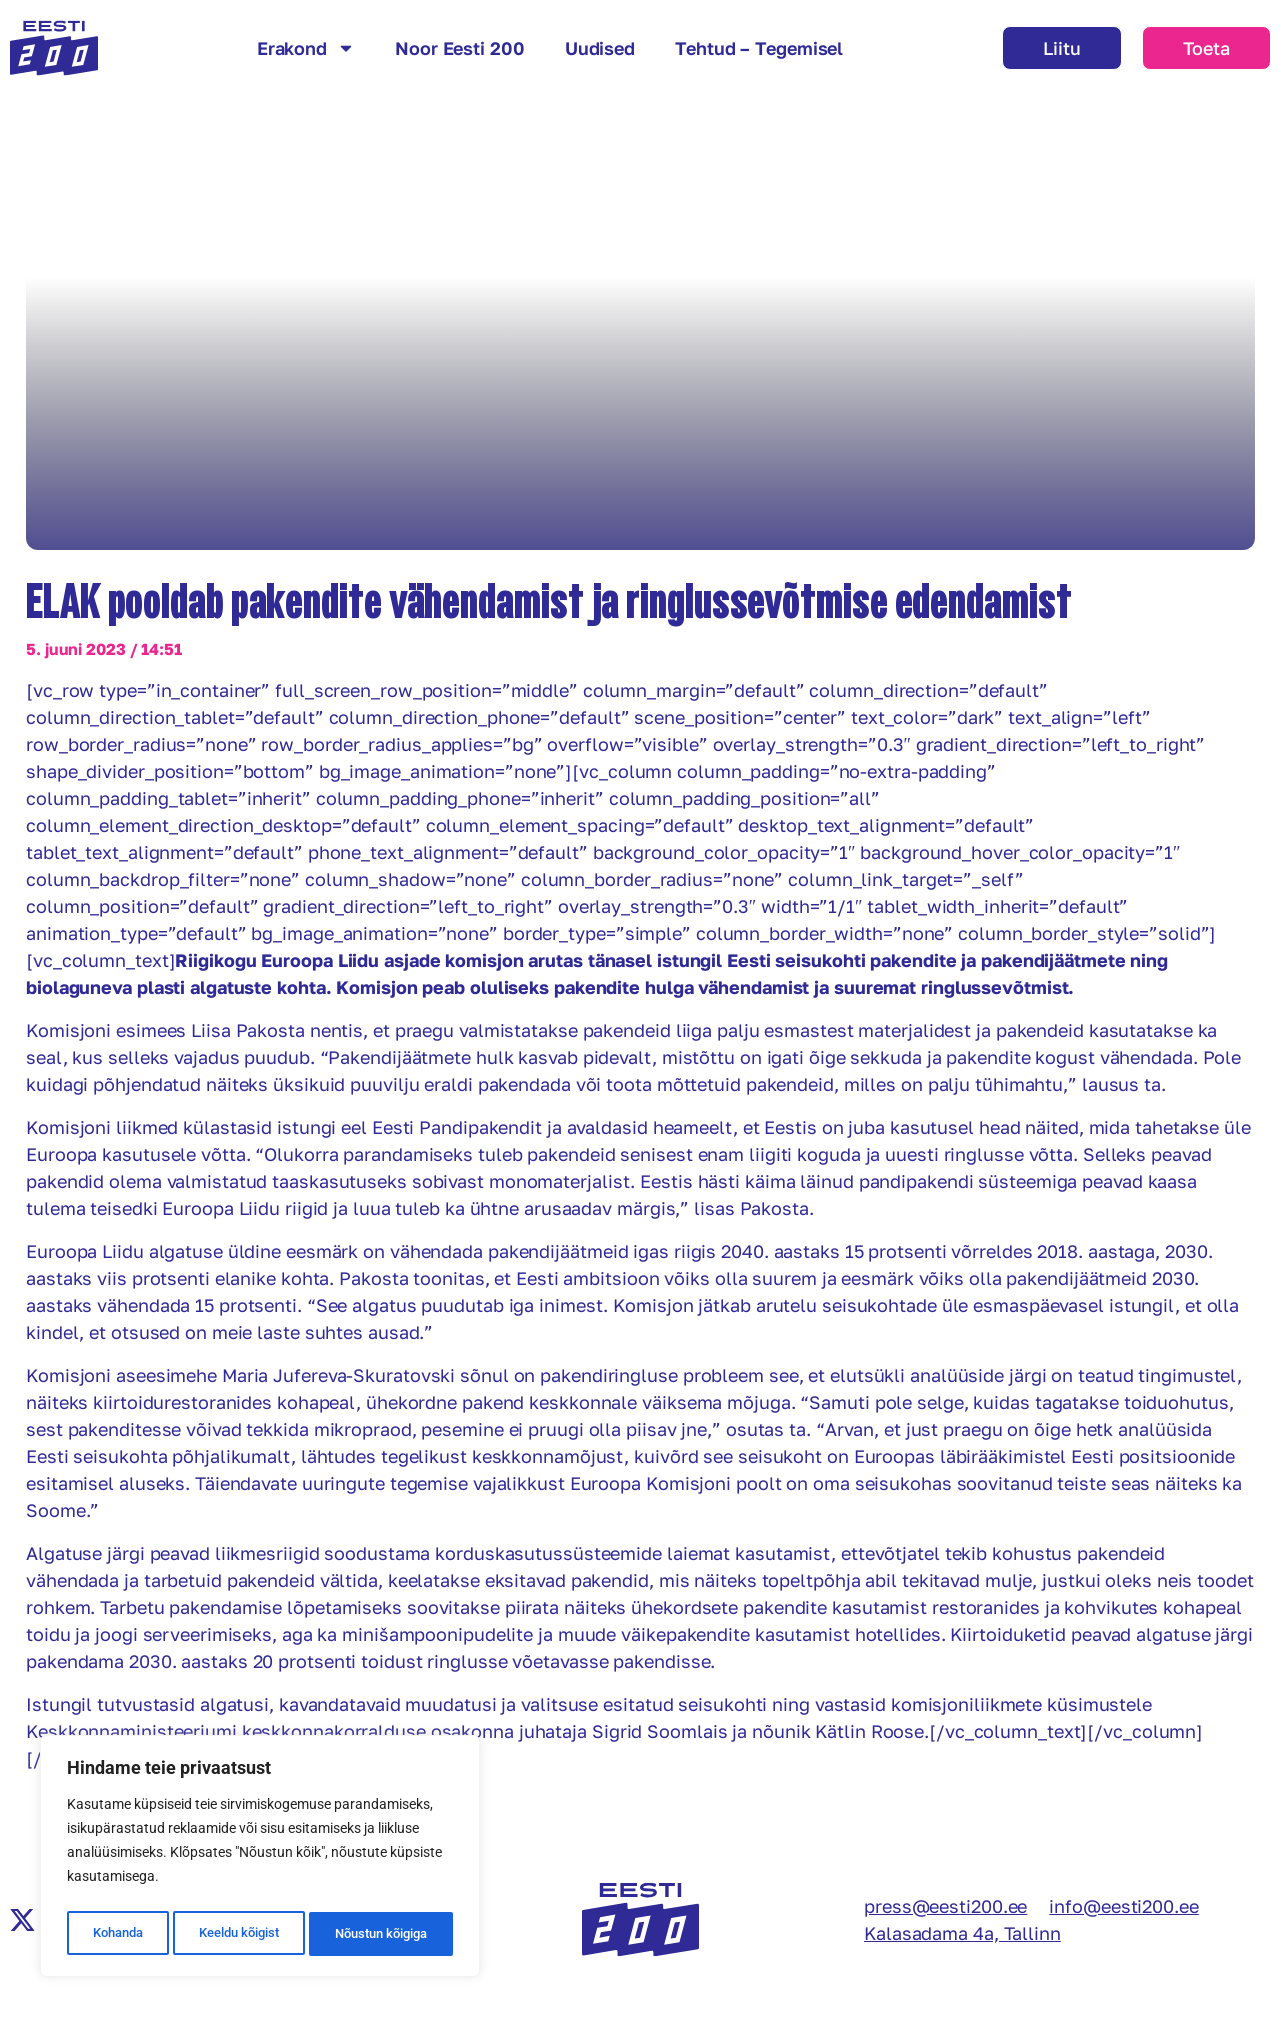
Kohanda (115, 1934)
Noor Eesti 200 (460, 48)
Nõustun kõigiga (381, 1934)
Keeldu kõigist (236, 1934)
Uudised (600, 48)
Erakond (306, 48)
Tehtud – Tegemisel (759, 48)
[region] (260, 1860)
